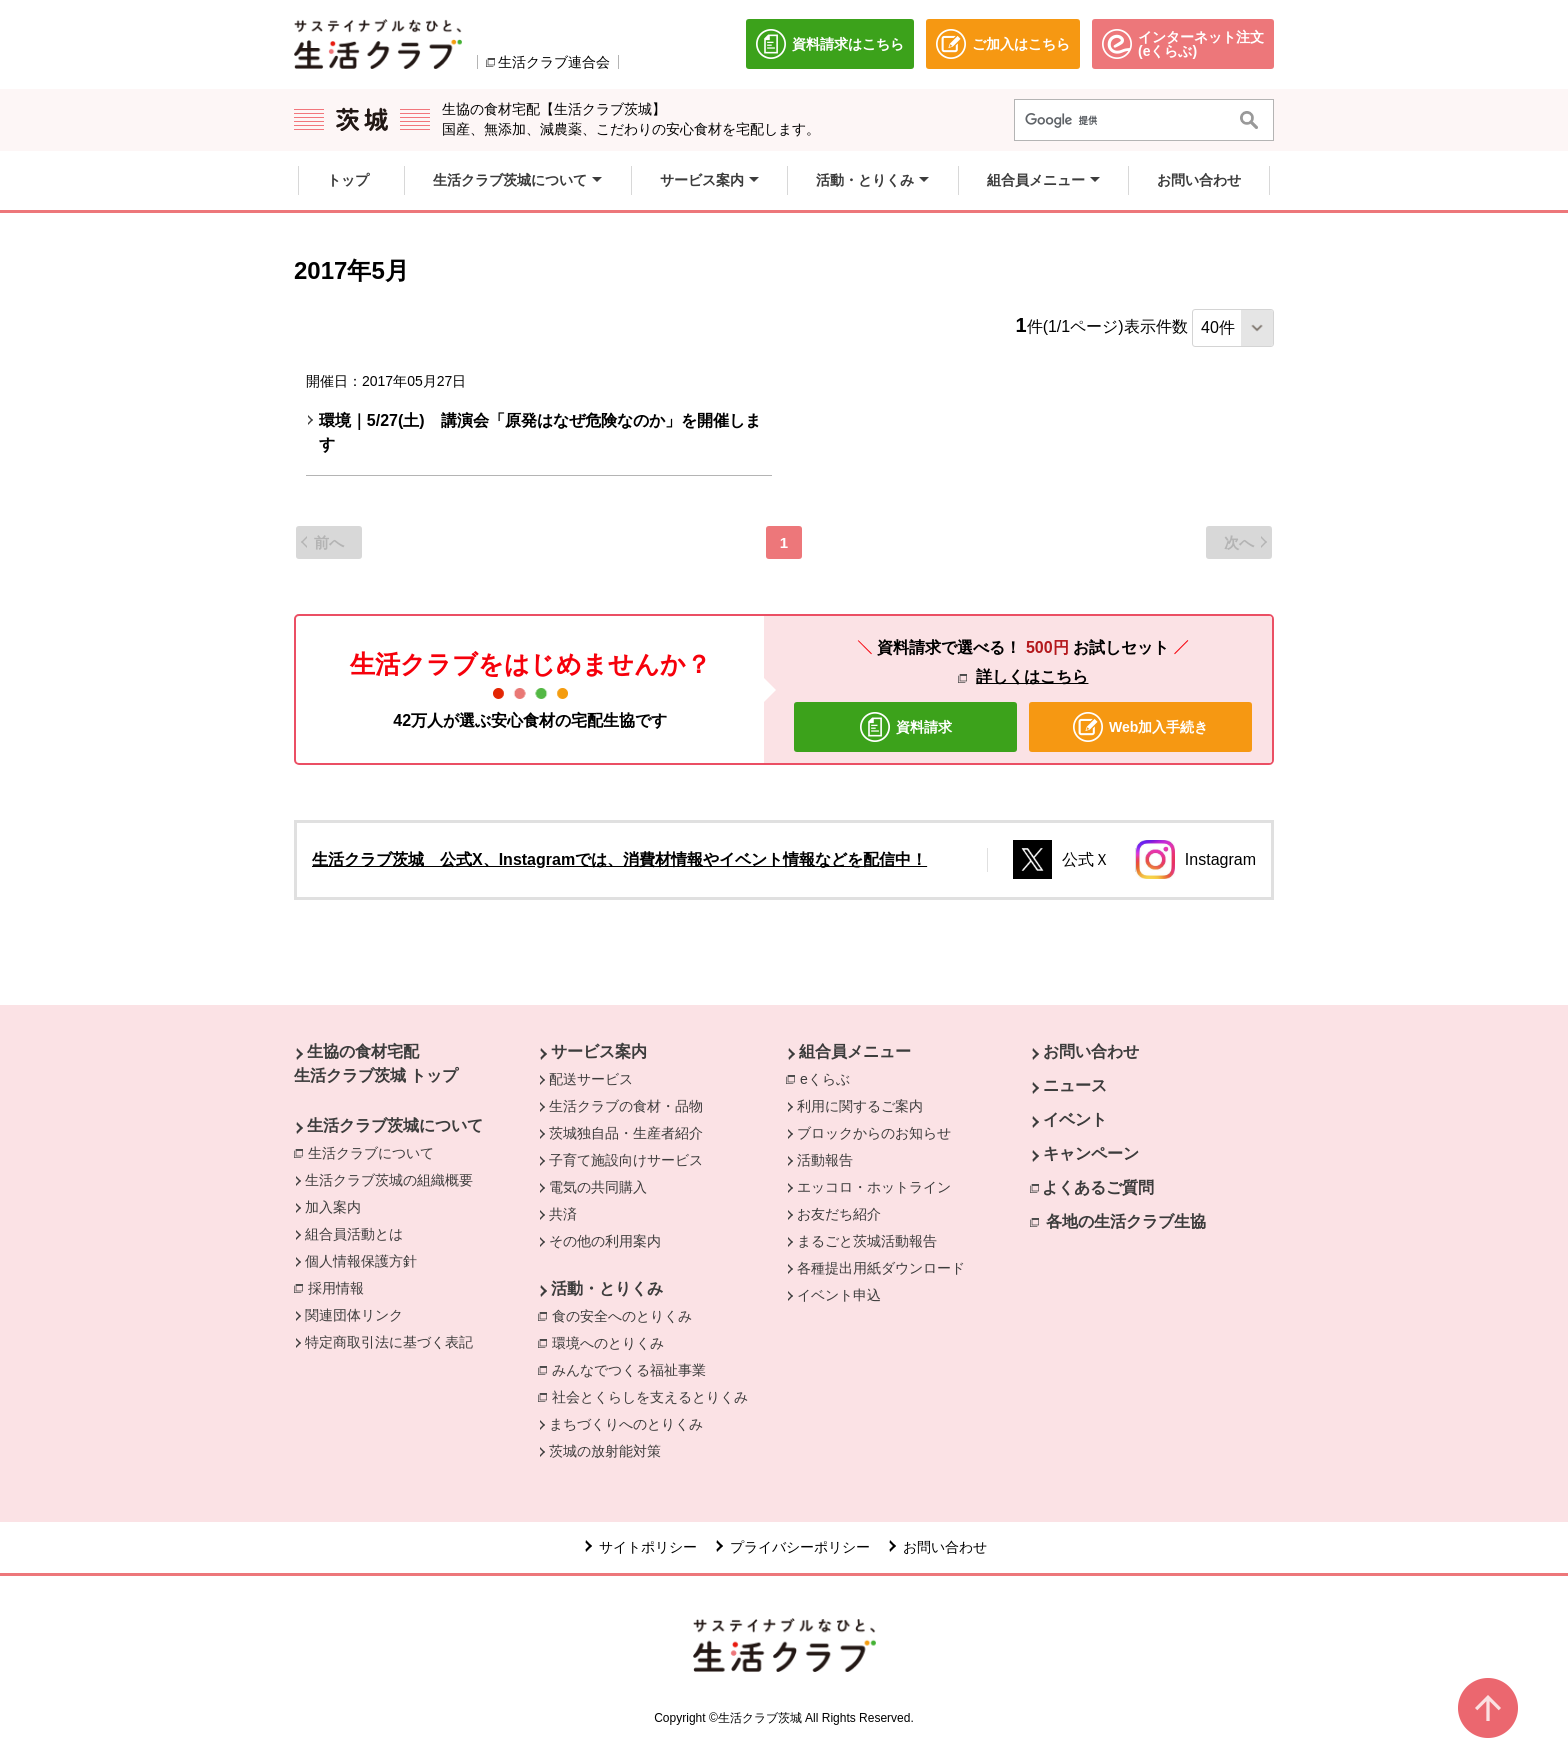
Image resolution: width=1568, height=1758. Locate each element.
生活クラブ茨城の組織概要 (389, 1180)
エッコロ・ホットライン (874, 1187)
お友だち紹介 (839, 1214)
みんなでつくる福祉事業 (629, 1370)
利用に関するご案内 (860, 1106)
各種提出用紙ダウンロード (881, 1268)
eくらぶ (830, 1078)
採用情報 (336, 1288)
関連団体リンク (354, 1315)
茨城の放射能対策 (605, 1451)
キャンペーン (1091, 1153)
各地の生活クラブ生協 (1126, 1221)
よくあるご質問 (1098, 1187)
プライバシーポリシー (800, 1547)
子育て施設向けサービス (626, 1160)
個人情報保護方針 (361, 1261)
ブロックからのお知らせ (874, 1133)
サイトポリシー (648, 1547)
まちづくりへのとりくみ (626, 1424)
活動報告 (825, 1160)
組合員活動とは (354, 1234)
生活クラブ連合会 (554, 62)
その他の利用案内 (605, 1241)
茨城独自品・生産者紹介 (626, 1133)
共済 (563, 1214)
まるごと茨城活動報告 (867, 1241)
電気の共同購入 (598, 1187)
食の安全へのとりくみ (622, 1316)
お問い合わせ (1091, 1051)
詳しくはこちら (1032, 676)
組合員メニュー (855, 1051)
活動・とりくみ (607, 1288)
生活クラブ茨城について (395, 1125)
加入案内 (333, 1207)
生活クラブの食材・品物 (626, 1106)
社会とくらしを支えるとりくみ (650, 1397)
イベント (1075, 1119)
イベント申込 (839, 1295)
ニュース (1075, 1085)
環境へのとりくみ (608, 1343)
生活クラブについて (376, 1152)
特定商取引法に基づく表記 (389, 1342)
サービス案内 (599, 1051)
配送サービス (591, 1079)
